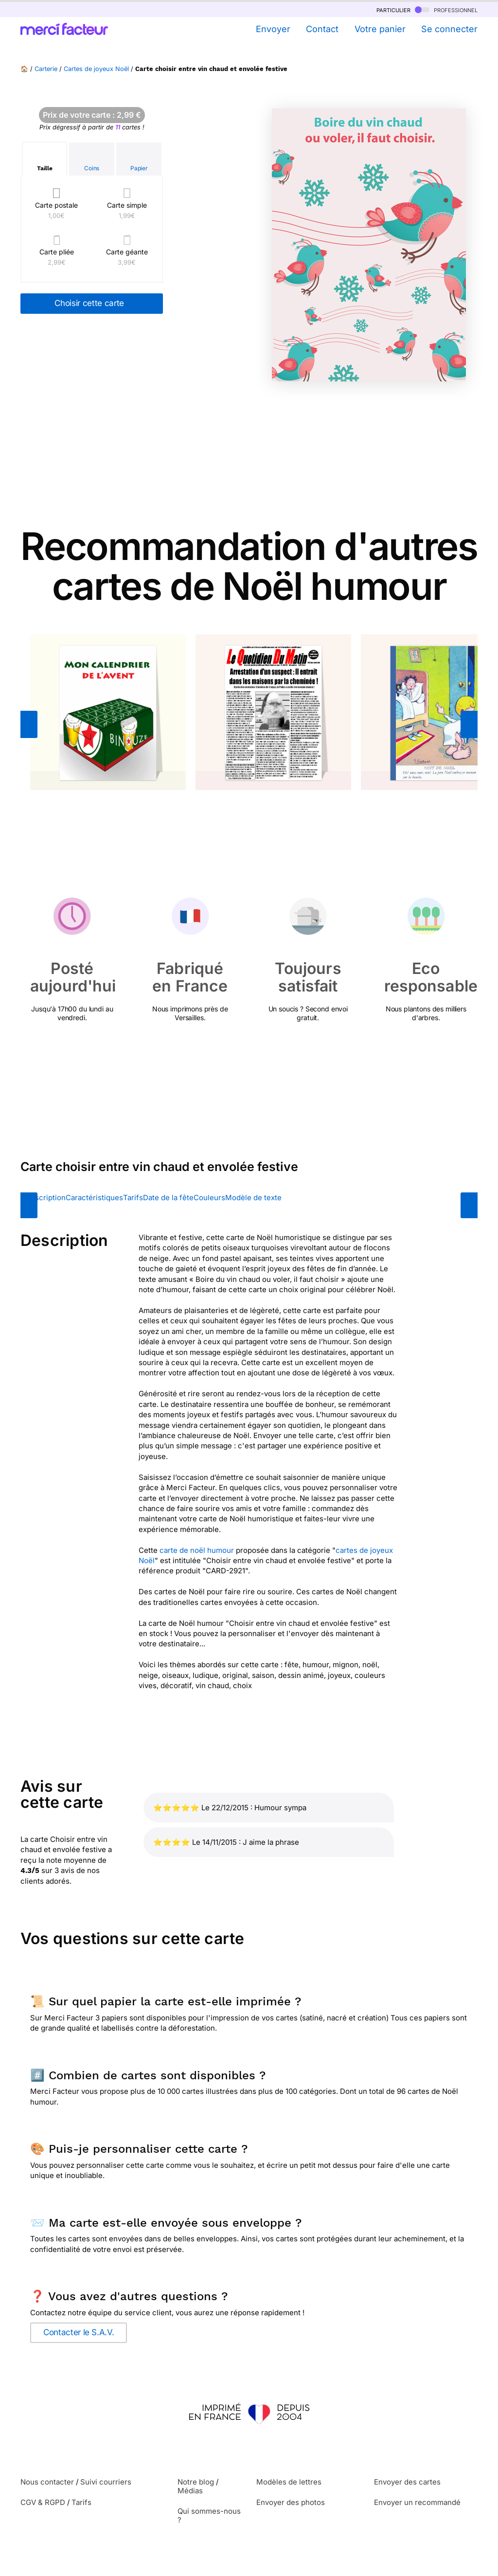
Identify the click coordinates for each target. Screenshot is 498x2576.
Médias (190, 2490)
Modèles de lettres (288, 2481)
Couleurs (209, 1197)
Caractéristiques (94, 1197)
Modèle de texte (253, 1197)
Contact (322, 29)
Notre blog (196, 2481)
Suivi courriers (105, 2481)
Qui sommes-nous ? (209, 2515)
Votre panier (380, 29)
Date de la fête (168, 1197)
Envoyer (273, 29)
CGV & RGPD (42, 2502)
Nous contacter (47, 2481)
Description (45, 1197)
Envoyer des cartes (407, 2481)
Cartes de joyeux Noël (96, 68)
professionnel (446, 9)
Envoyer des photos (290, 2502)
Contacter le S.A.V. (78, 2332)
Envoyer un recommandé (417, 2502)
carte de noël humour (197, 1550)
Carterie (46, 68)
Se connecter (449, 29)
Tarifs (133, 1197)
